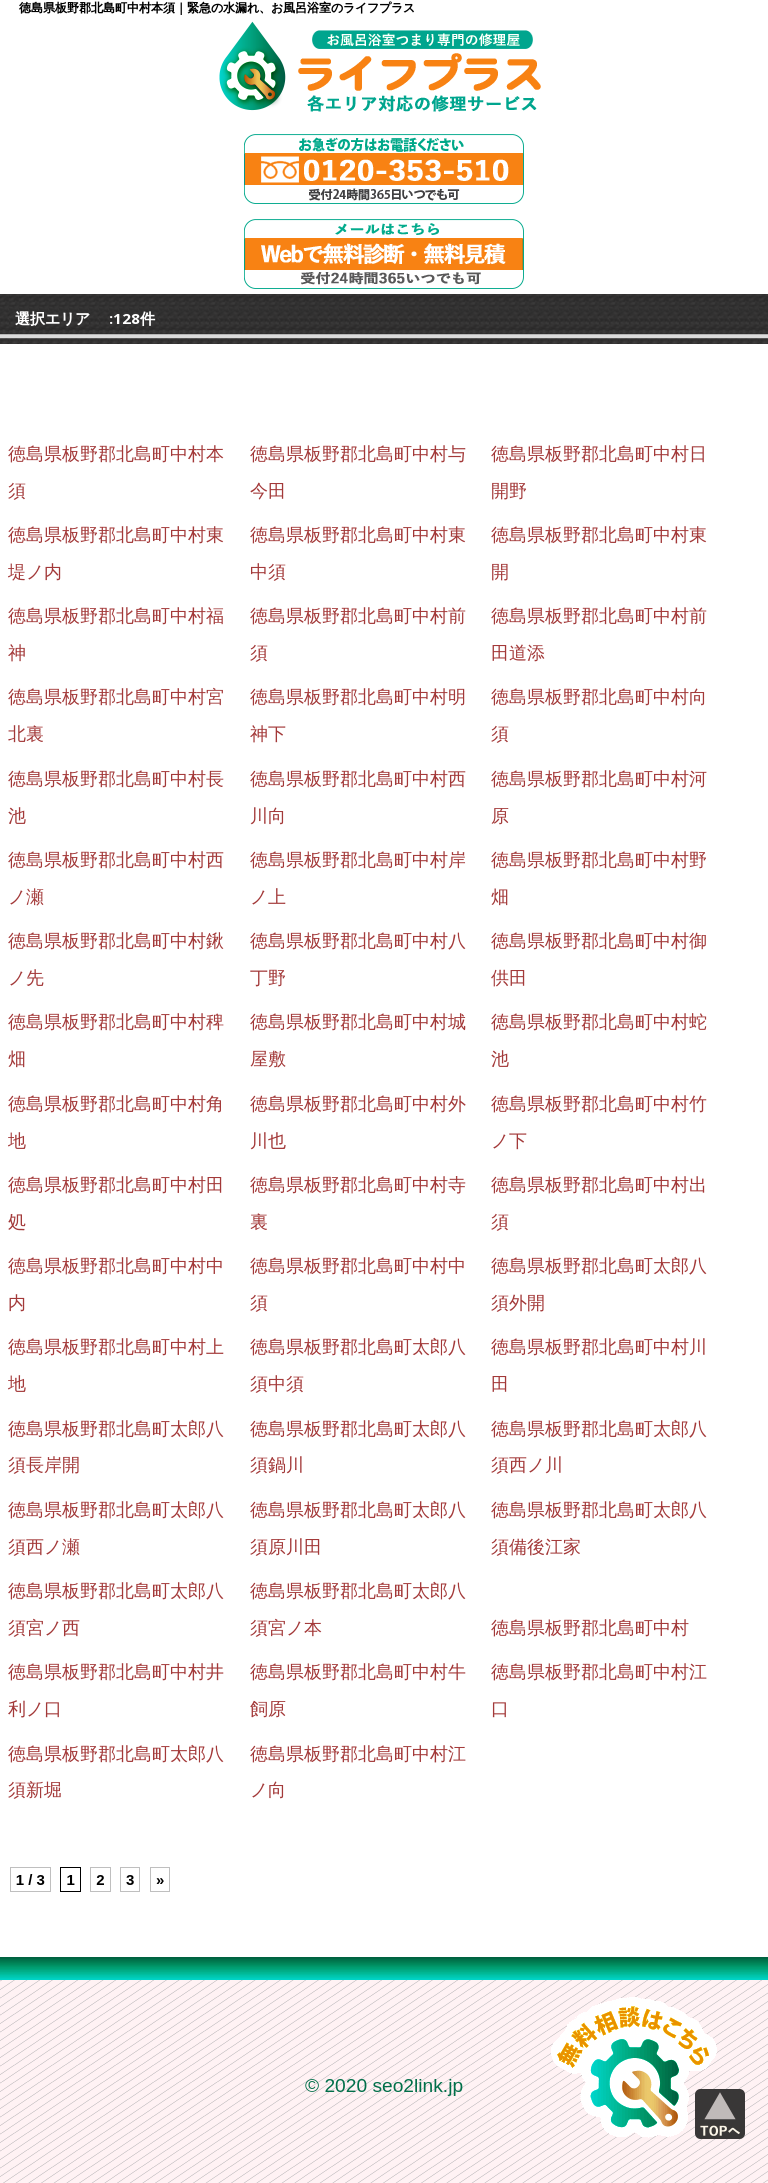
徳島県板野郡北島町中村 (590, 1628)
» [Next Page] (160, 1879)
